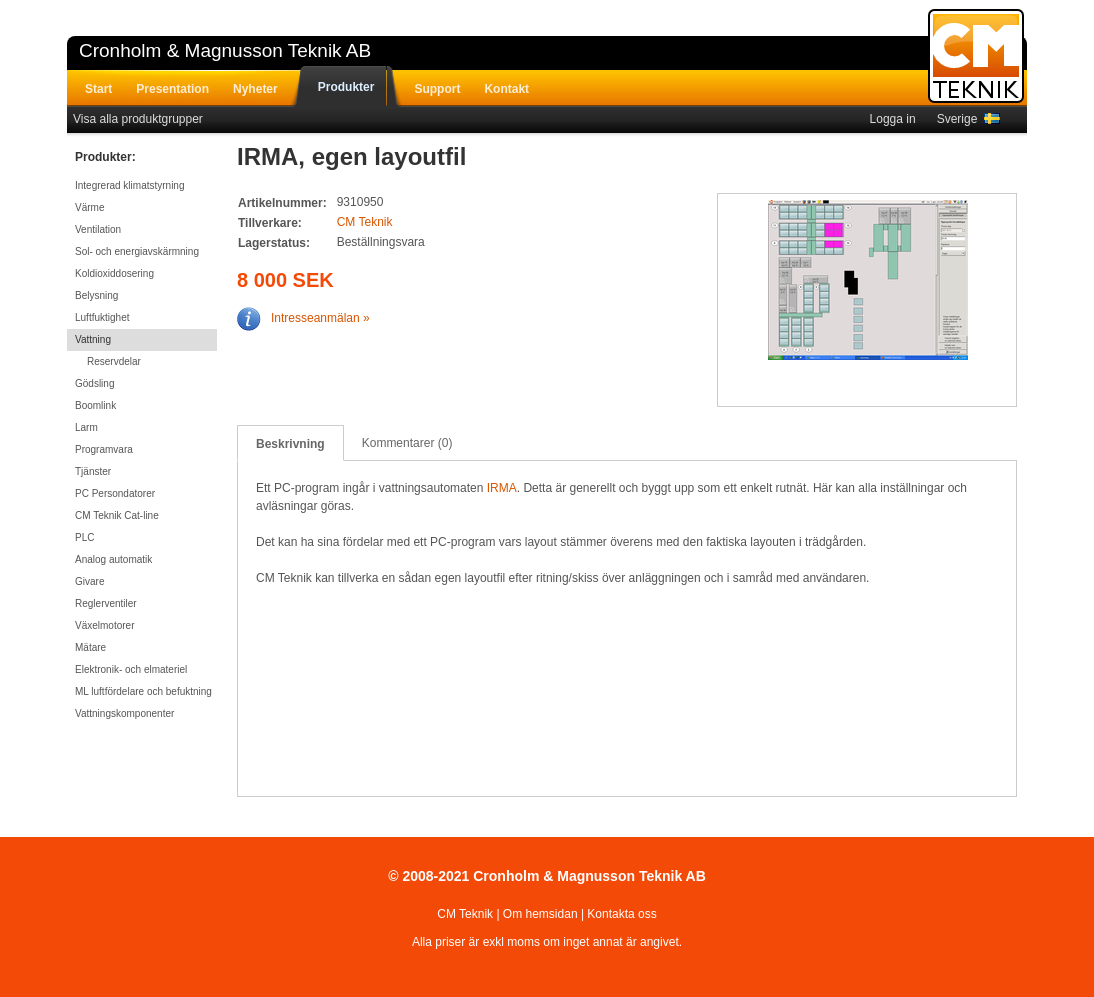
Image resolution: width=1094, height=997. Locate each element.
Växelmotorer (104, 625)
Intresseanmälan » (303, 318)
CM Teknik (365, 222)
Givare (89, 581)
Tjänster (93, 471)
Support (437, 89)
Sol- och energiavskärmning (137, 251)
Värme (89, 207)
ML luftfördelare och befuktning (143, 691)
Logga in (893, 119)
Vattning (93, 339)
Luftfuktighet (102, 317)
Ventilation (98, 229)
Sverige (968, 119)
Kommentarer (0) (407, 443)
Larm (86, 427)
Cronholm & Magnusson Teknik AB (225, 50)
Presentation (172, 89)
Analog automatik (113, 559)
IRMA (502, 488)
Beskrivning (290, 444)
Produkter (346, 87)
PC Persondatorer (115, 493)
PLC (84, 537)
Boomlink (95, 405)
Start (98, 89)
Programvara (104, 449)
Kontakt (506, 89)
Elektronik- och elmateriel (131, 669)
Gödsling (94, 383)
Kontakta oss (621, 914)
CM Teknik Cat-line (117, 515)
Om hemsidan (540, 914)
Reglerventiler (106, 603)
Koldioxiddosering (114, 273)
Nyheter (255, 89)
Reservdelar (114, 361)
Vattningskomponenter (124, 713)
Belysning (96, 295)
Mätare (90, 647)
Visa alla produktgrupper (138, 119)
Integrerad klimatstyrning (130, 185)
